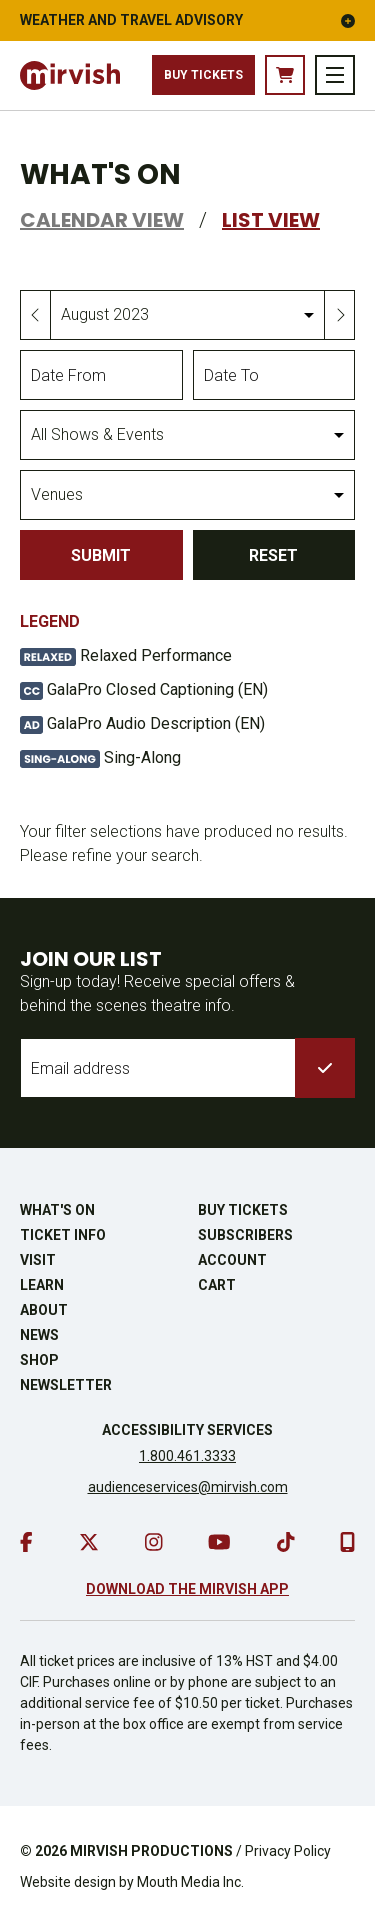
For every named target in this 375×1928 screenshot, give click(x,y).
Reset (273, 555)
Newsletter (66, 1385)
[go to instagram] (154, 1542)
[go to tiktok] (286, 1542)
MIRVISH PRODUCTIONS (151, 1851)
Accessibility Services (187, 1430)
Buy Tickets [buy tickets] (203, 75)
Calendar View (102, 220)
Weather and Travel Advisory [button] (187, 20)
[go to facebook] (26, 1542)
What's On (57, 1210)
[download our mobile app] (347, 1542)
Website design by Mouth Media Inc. (132, 1882)
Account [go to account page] (232, 1260)
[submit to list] (325, 1068)
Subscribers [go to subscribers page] (245, 1235)
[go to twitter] (89, 1542)
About (44, 1310)
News (39, 1335)
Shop (39, 1360)
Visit (38, 1260)
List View (271, 220)
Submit (101, 555)
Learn (42, 1285)
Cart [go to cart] (217, 1285)
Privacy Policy (288, 1851)
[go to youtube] (219, 1542)
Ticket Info (63, 1235)
